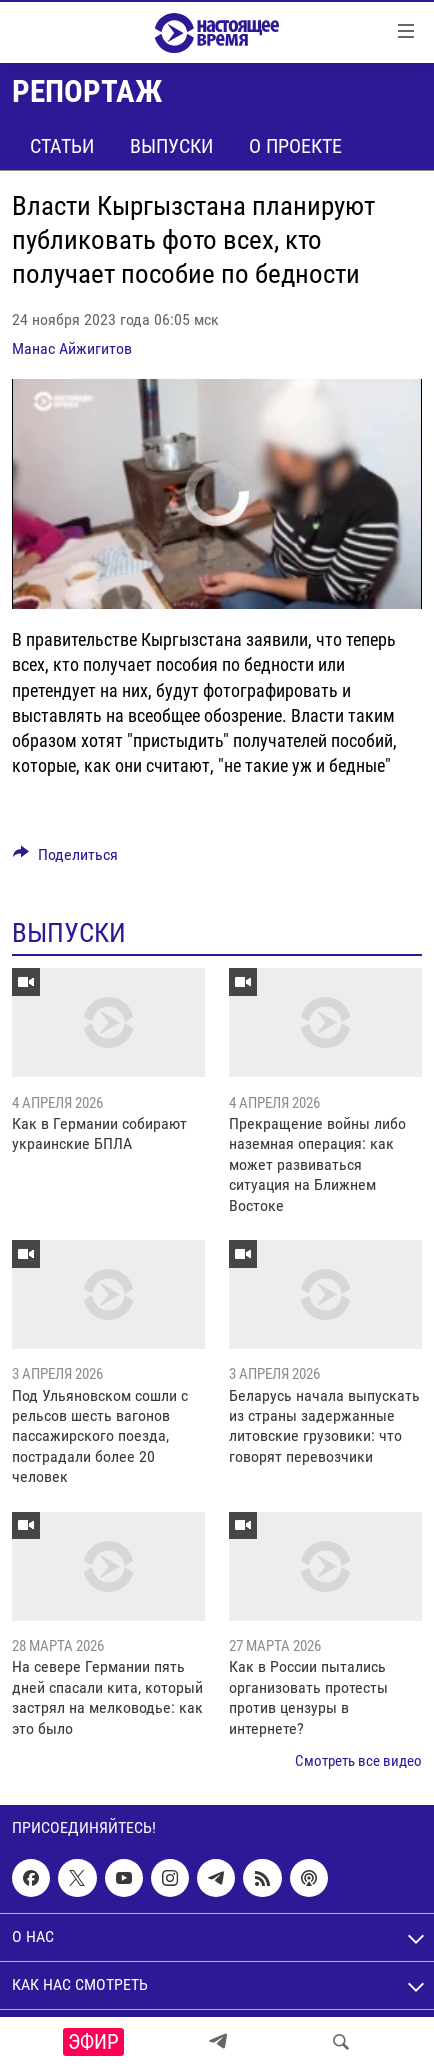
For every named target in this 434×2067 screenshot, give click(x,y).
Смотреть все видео (358, 1761)
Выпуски (171, 146)
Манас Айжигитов (72, 348)
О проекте (295, 146)
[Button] (65, 859)
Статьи (62, 146)
